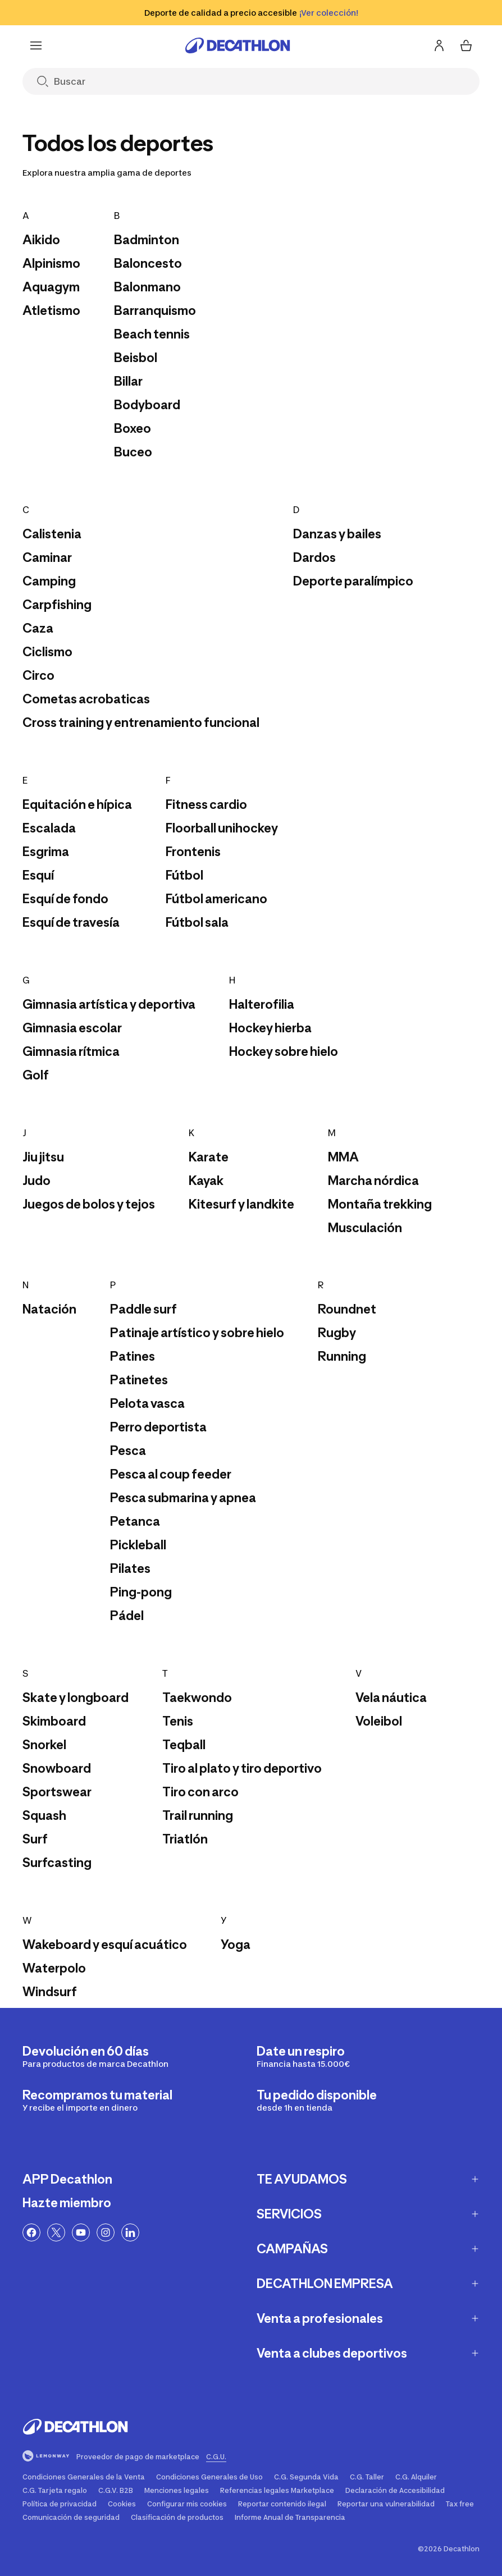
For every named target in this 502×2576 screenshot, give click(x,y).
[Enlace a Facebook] (31, 2232)
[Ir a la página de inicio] (237, 45)
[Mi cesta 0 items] (466, 45)
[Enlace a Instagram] (106, 2232)
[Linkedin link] (130, 2232)
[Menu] (35, 45)
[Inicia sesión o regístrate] (439, 45)
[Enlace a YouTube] (81, 2232)
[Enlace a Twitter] (56, 2232)
